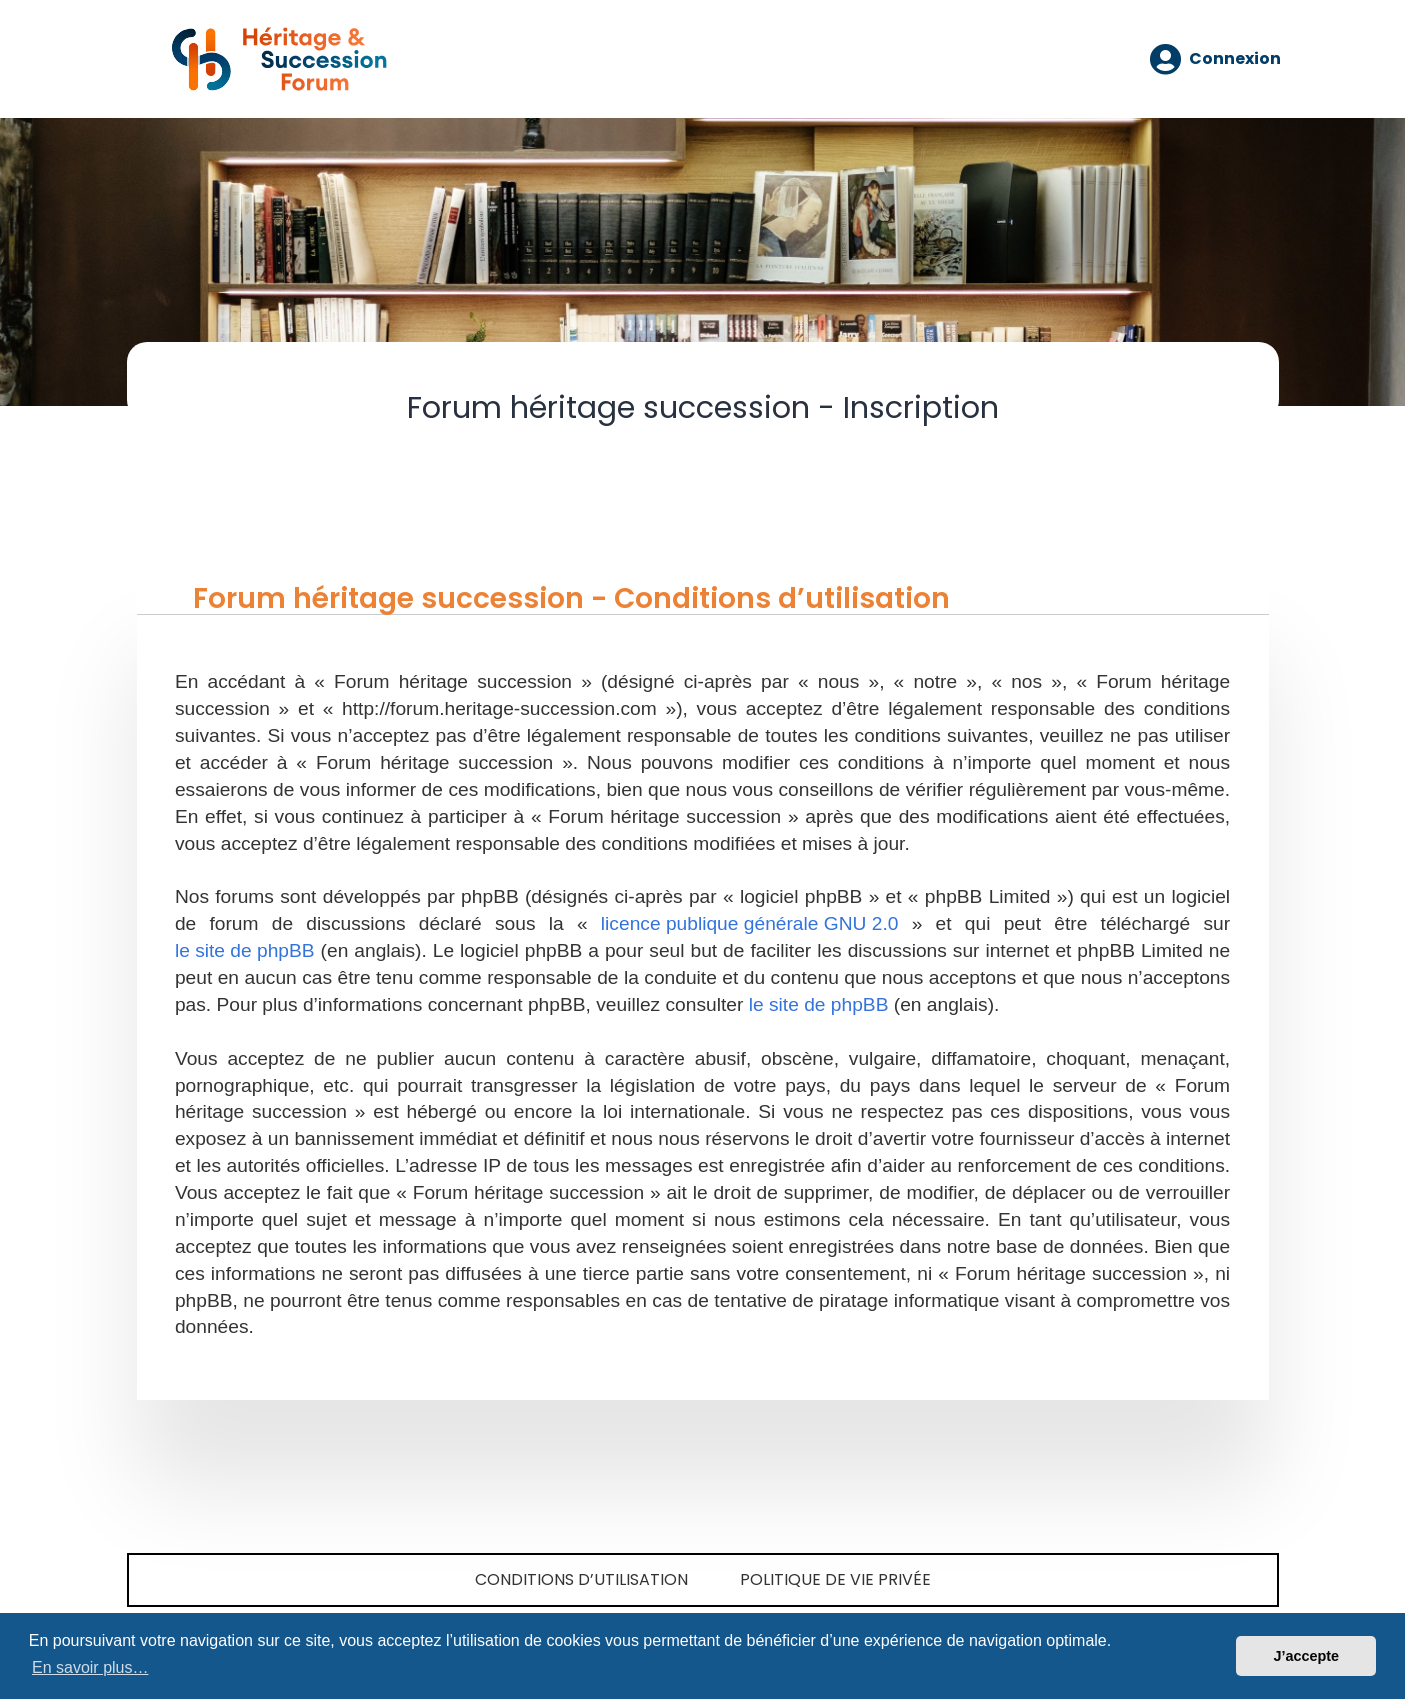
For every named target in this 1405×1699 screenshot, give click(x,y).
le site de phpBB (245, 950)
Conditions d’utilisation (581, 1579)
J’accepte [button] (1306, 1656)
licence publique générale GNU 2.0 (750, 923)
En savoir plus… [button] (90, 1667)
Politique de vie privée (835, 1579)
